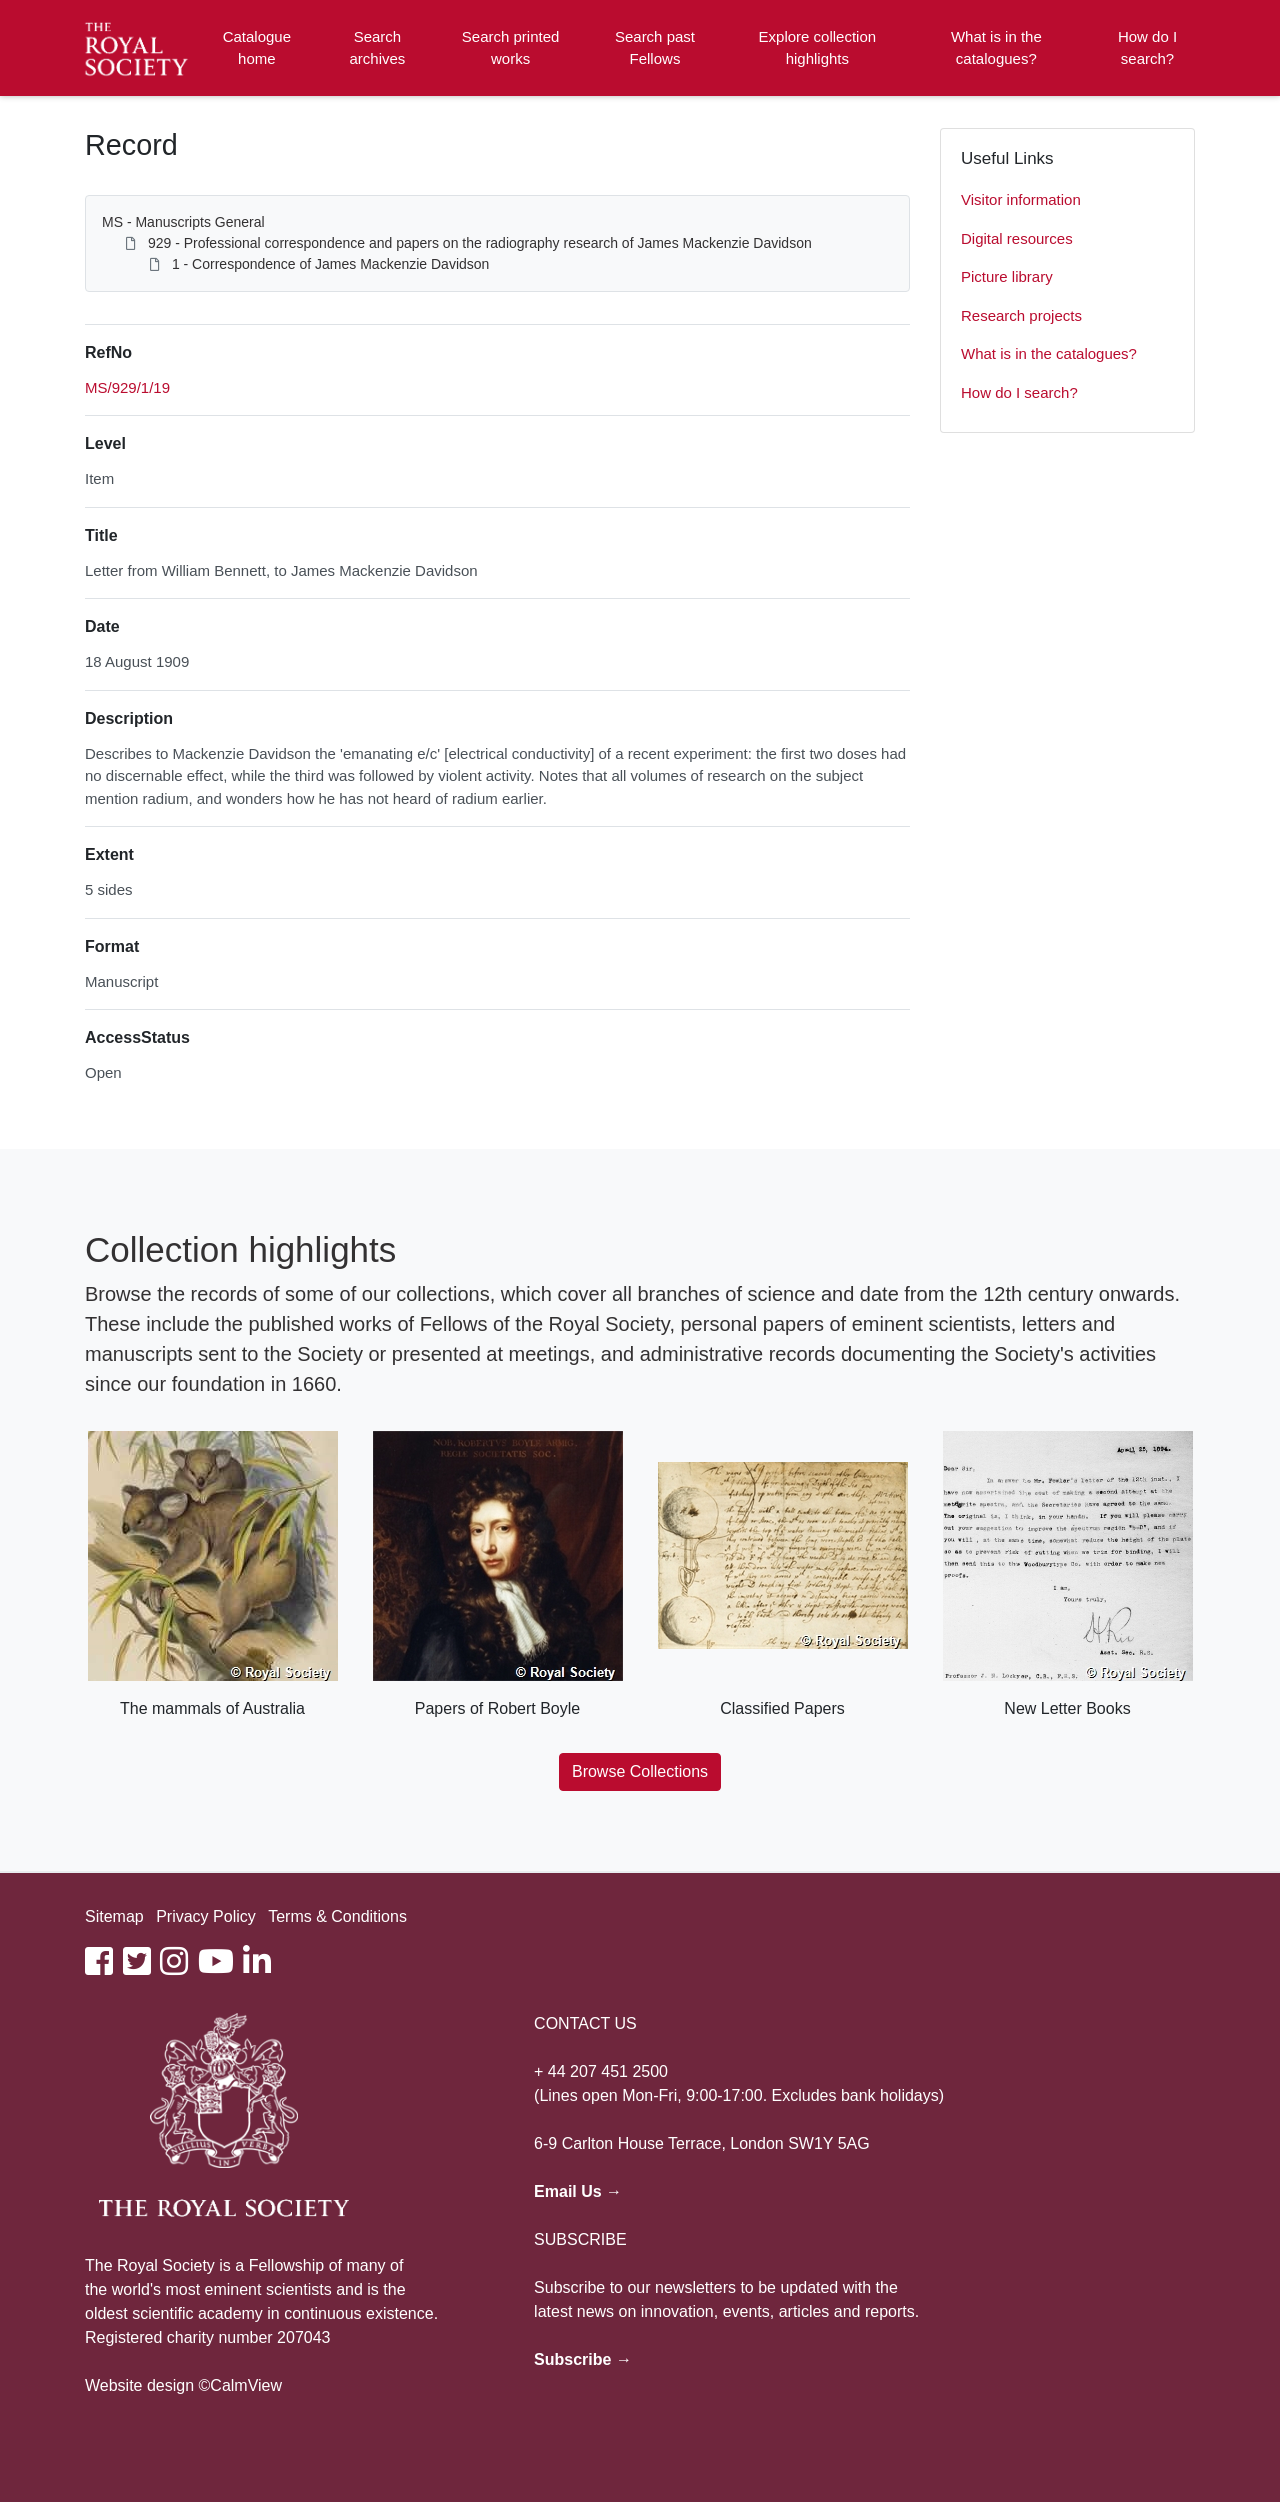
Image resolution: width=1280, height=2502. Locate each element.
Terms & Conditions (337, 1916)
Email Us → (578, 2191)
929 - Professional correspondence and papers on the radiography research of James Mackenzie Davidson (480, 243)
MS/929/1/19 (127, 387)
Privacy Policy (206, 1916)
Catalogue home (257, 48)
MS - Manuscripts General (183, 222)
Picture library (1007, 276)
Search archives (378, 48)
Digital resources (1017, 238)
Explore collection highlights (818, 48)
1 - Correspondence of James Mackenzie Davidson (331, 264)
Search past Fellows (655, 48)
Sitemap (114, 1916)
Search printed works (511, 48)
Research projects (1021, 315)
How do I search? (1147, 48)
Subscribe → (583, 2359)
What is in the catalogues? (996, 48)
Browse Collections (640, 1771)
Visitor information (1021, 199)
